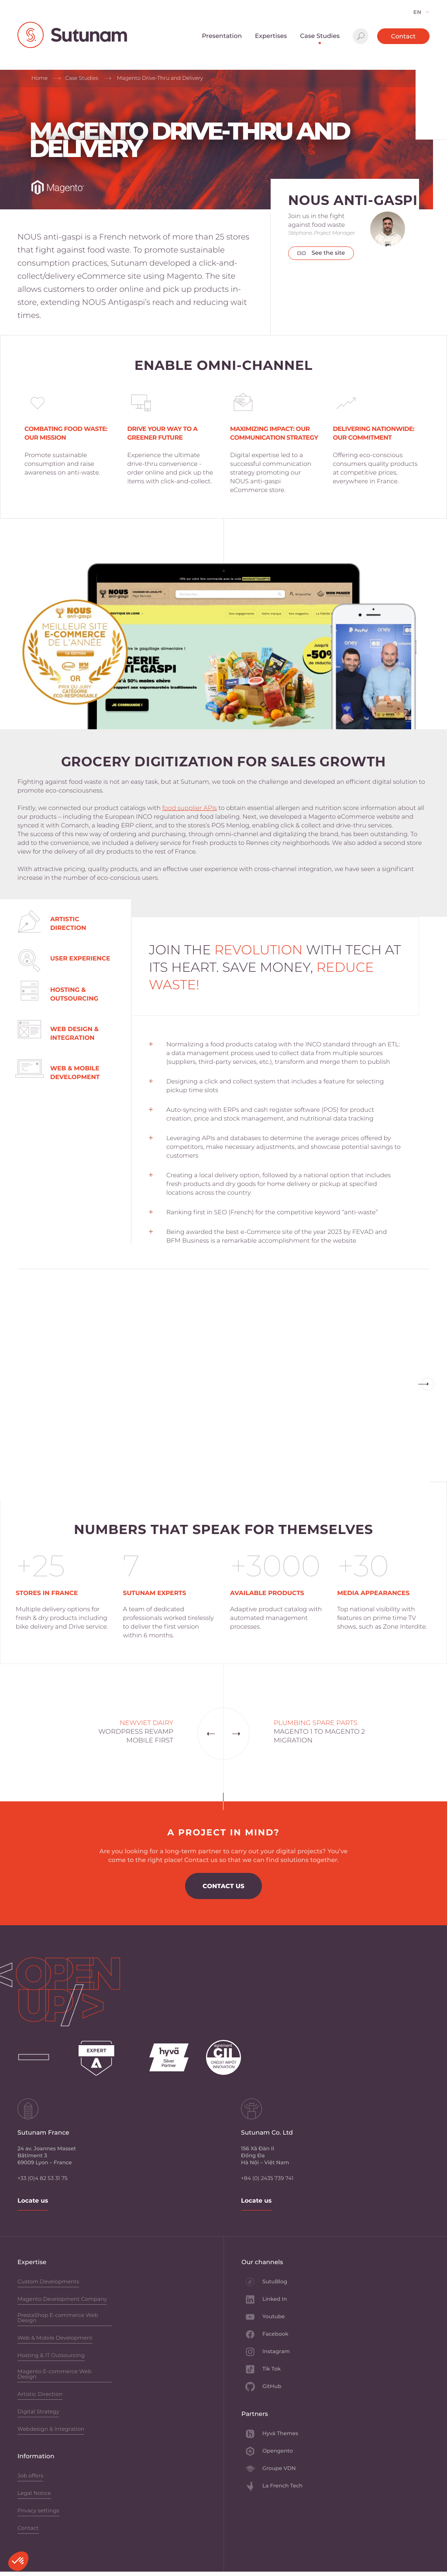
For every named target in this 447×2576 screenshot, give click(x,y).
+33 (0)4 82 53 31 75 (42, 2178)
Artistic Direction (39, 2395)
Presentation (222, 36)
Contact (403, 36)
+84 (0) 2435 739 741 (267, 2178)
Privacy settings (38, 2511)
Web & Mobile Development (55, 2338)
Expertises (271, 36)
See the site (321, 252)
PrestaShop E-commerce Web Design (57, 2318)
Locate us (32, 2200)
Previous (427, 1383)
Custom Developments (48, 2282)
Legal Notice (34, 2494)
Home (39, 78)
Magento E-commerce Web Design (54, 2374)
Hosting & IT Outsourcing (51, 2356)
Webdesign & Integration (50, 2430)
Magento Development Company (62, 2300)
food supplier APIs (189, 808)
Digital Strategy (38, 2412)
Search (360, 36)
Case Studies (320, 36)
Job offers (30, 2476)
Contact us (223, 1886)
